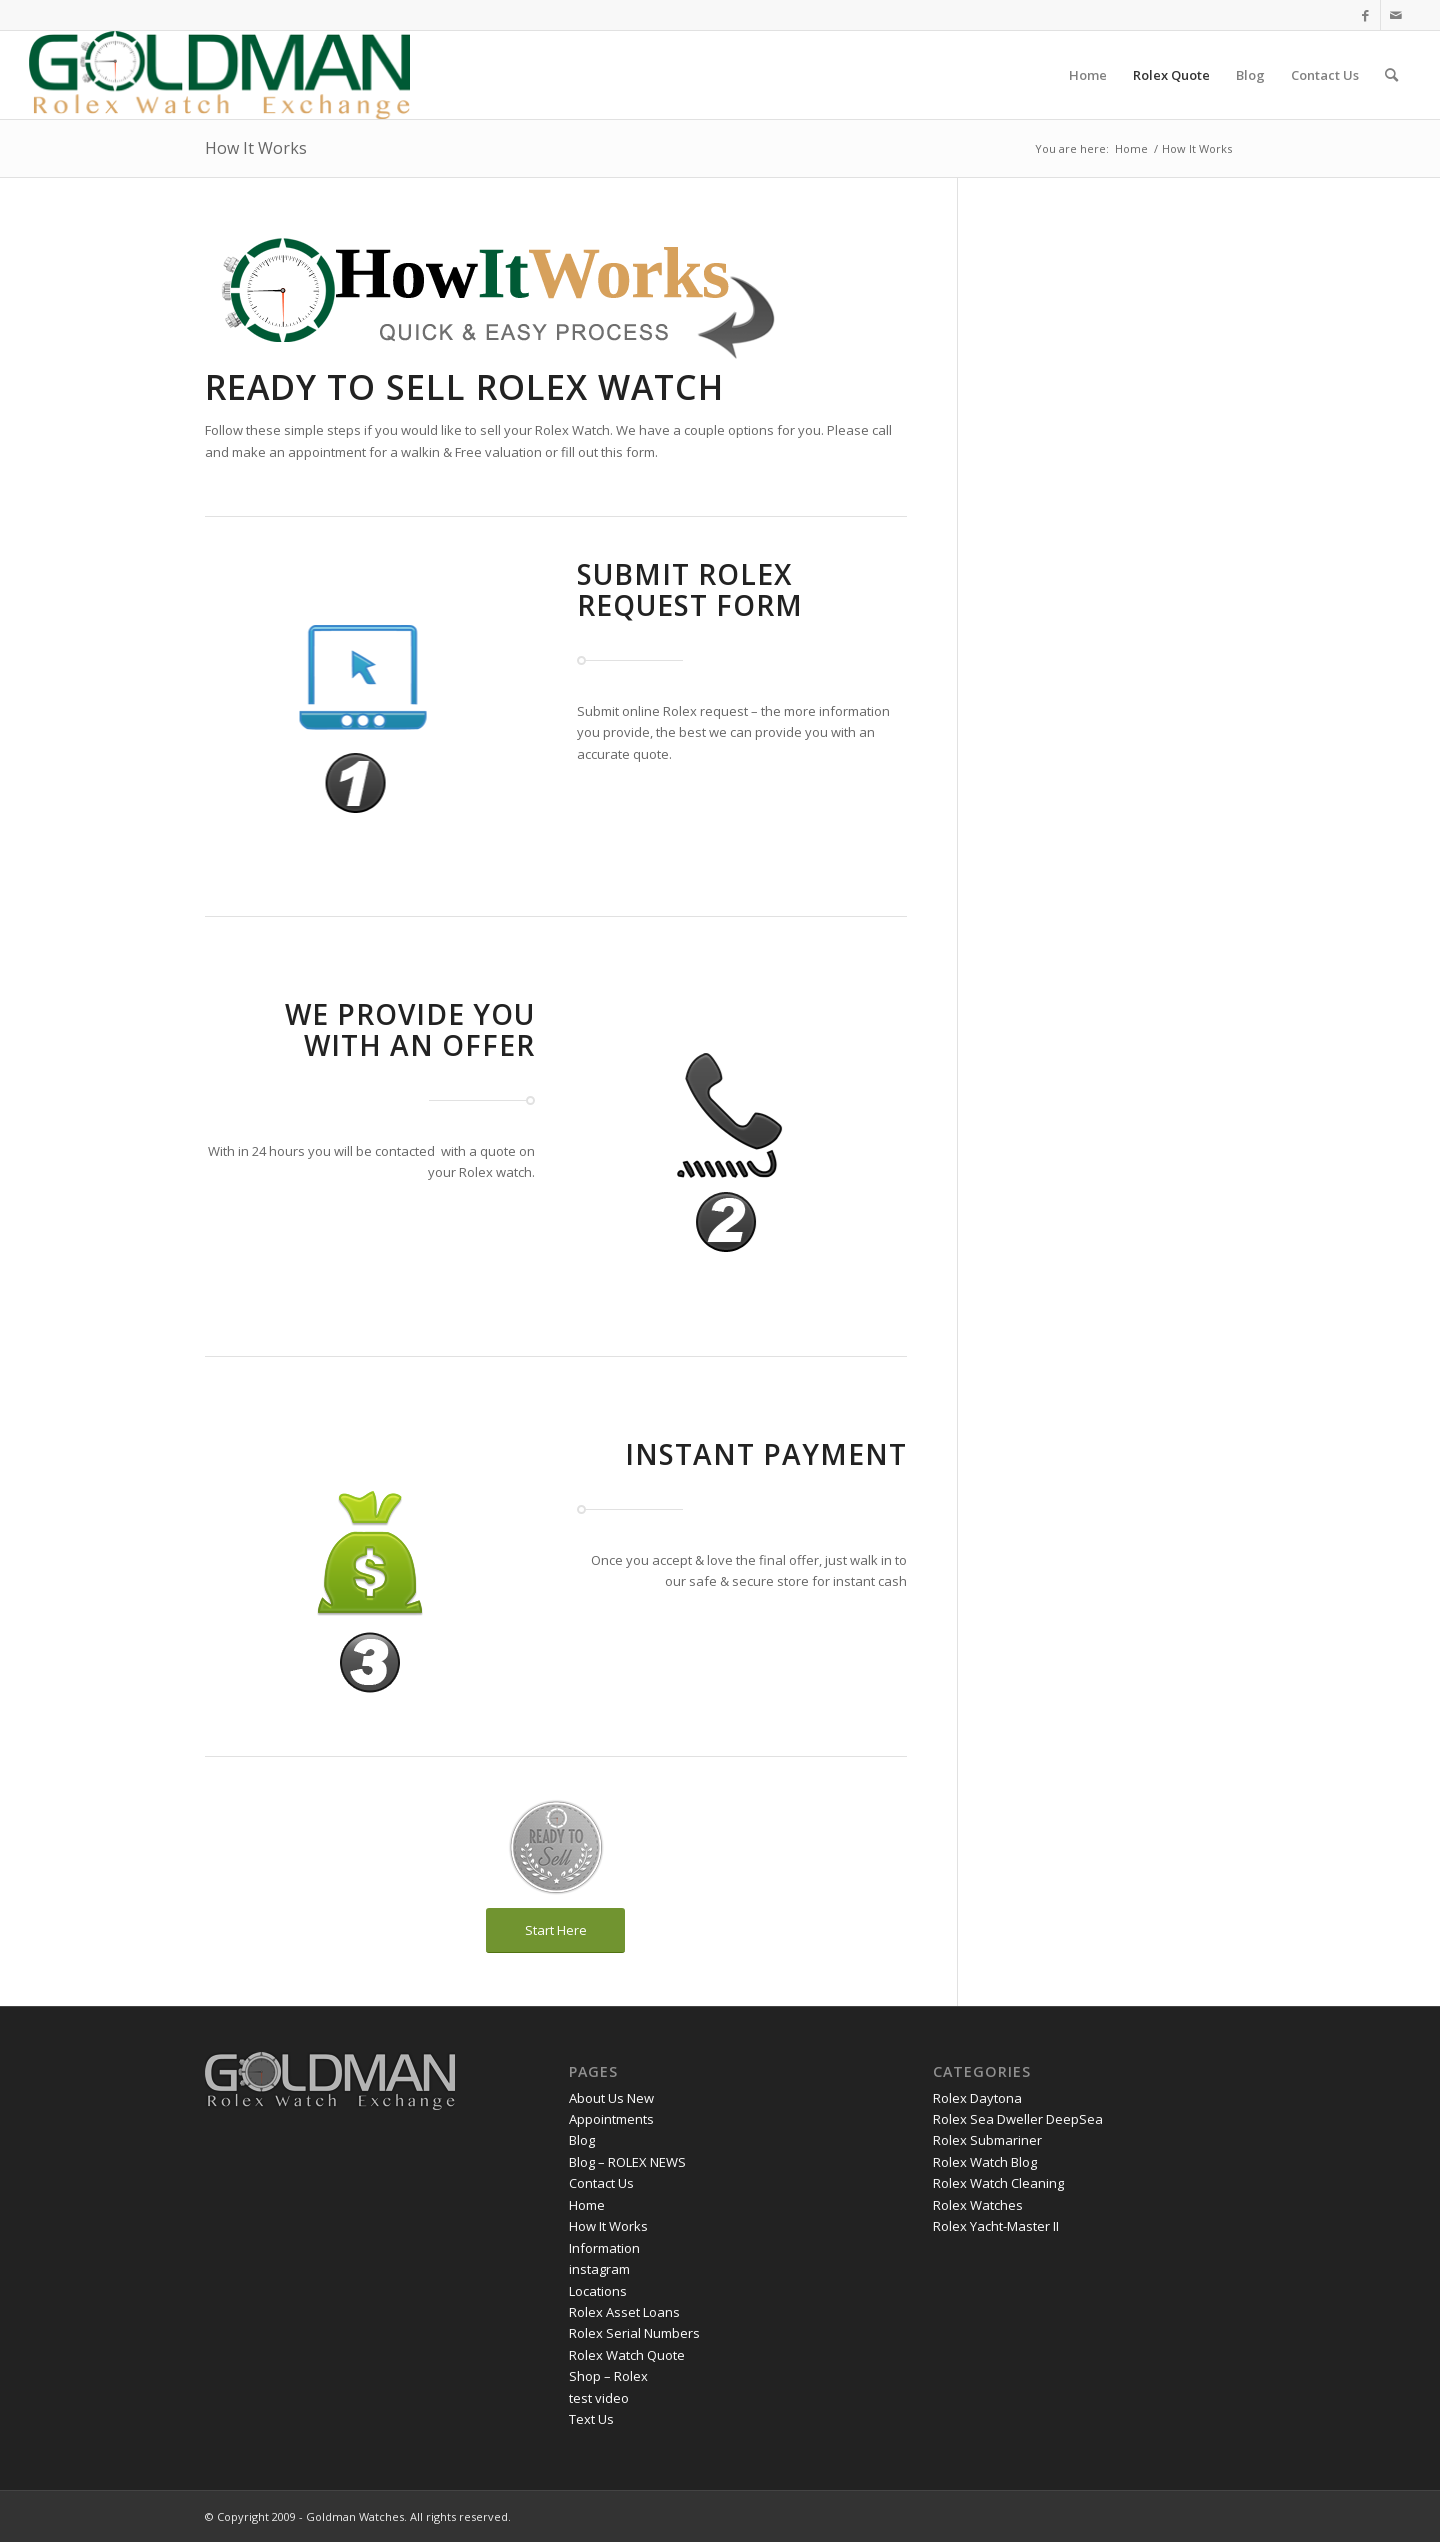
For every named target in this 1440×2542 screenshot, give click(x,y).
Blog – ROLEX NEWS (627, 2162)
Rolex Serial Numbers (634, 2333)
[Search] (1391, 75)
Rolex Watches (978, 2205)
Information (604, 2248)
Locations (598, 2291)
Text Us (591, 2419)
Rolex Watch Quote (627, 2355)
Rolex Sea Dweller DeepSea (1018, 2119)
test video (599, 2398)
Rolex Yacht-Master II (996, 2226)
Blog (582, 2140)
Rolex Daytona (977, 2098)
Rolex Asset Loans (624, 2312)
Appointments (611, 2119)
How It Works (256, 148)
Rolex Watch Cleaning (998, 2183)
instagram (599, 2269)
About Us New (611, 2098)
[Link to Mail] (1396, 15)
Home (587, 2205)
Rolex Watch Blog (985, 2162)
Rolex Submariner (987, 2140)
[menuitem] (1088, 75)
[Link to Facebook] (1365, 15)
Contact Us (601, 2183)
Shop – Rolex (608, 2376)
